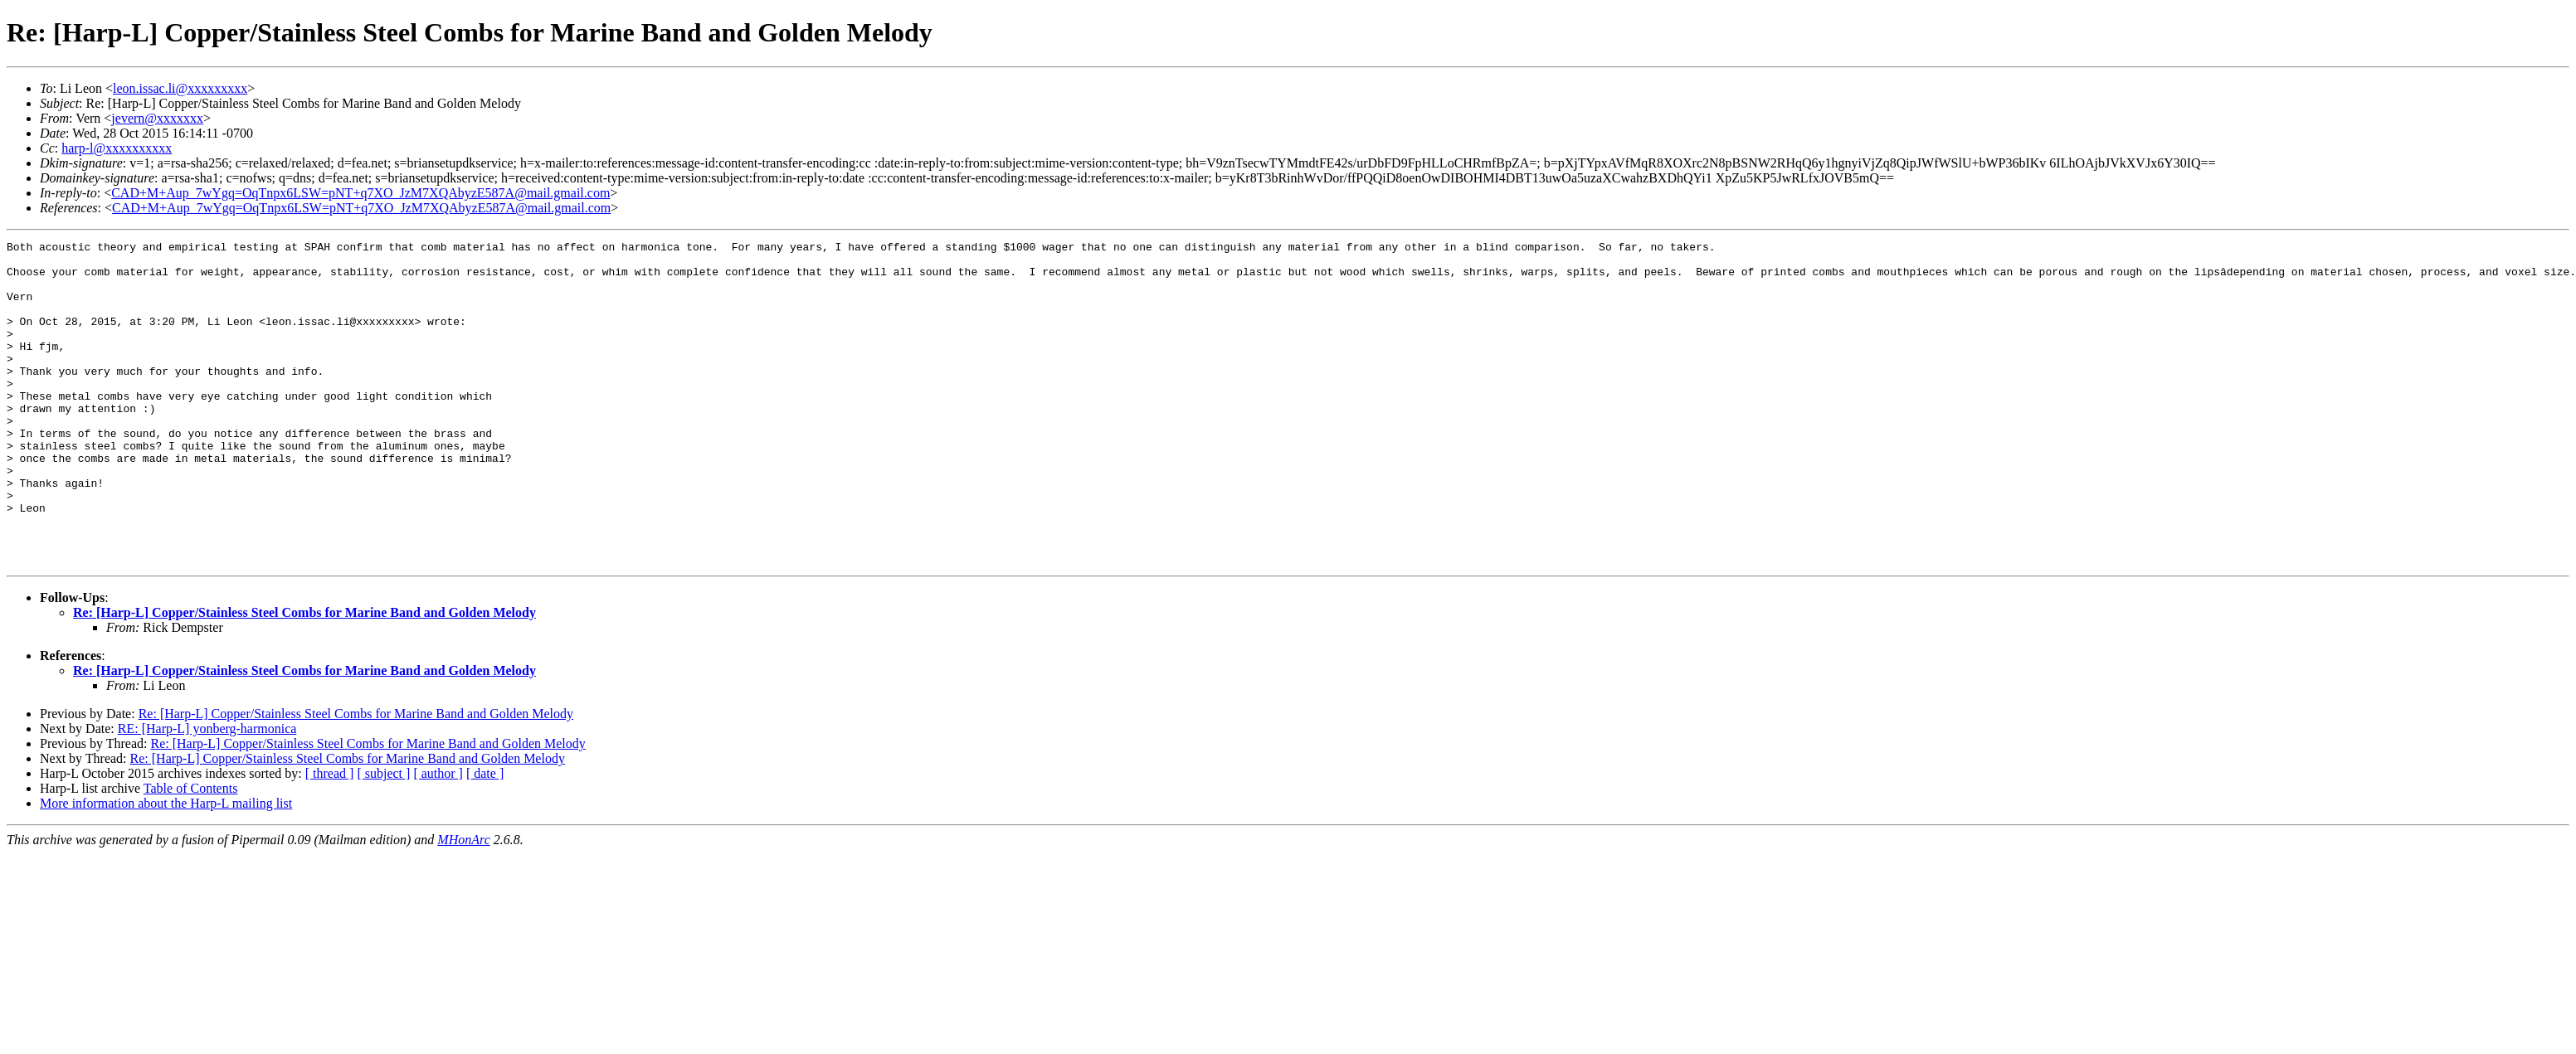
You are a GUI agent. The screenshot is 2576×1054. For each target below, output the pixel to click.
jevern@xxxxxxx (157, 118)
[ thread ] (329, 838)
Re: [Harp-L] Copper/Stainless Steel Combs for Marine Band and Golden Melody (304, 677)
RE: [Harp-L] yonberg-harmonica (207, 793)
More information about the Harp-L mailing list (166, 868)
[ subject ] (383, 838)
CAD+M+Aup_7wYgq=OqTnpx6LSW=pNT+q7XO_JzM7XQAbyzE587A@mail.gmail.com (360, 193)
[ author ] (438, 838)
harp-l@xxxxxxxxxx (116, 148)
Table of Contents (191, 853)
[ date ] (485, 838)
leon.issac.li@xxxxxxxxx (180, 88)
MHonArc (463, 904)
